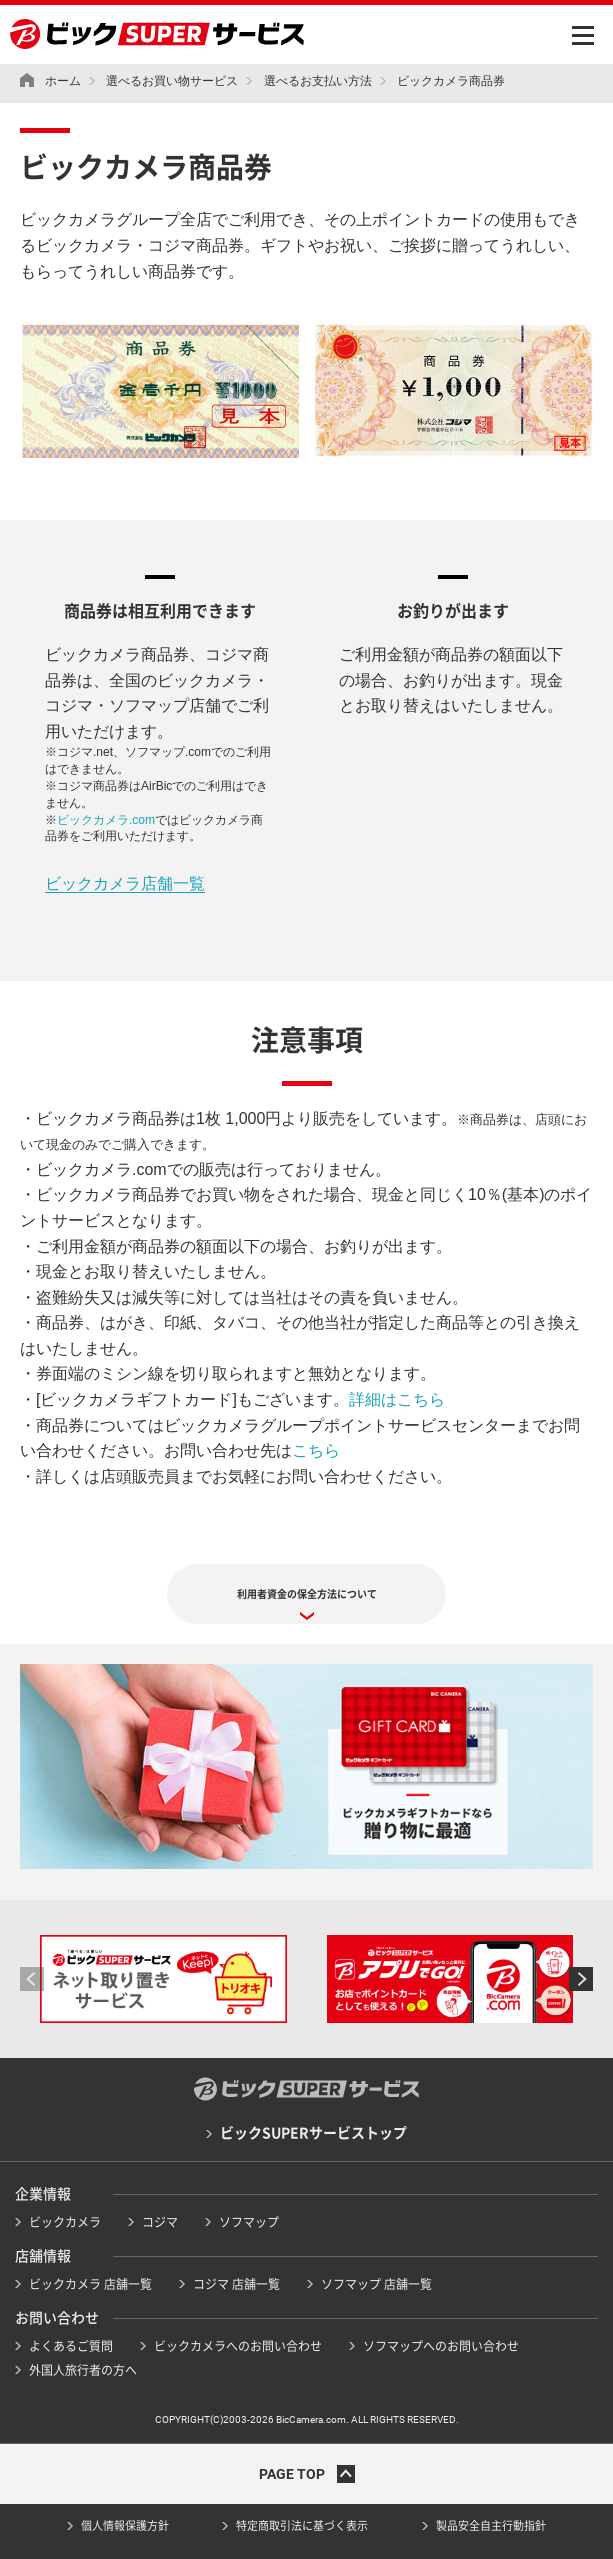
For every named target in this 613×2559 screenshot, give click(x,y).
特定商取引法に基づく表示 (302, 2525)
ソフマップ (249, 2222)
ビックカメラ (65, 2222)
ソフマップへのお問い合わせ (441, 2346)
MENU (583, 35)
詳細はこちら (397, 1399)
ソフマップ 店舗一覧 (376, 2284)
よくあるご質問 (71, 2346)
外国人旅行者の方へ (83, 2370)
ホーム (63, 81)
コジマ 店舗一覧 (236, 2284)
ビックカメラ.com (106, 820)
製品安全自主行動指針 (491, 2525)
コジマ (160, 2222)
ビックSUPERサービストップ (313, 2133)
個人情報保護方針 (125, 2525)
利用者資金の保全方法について (307, 1594)
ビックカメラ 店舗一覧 (90, 2284)
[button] (32, 1979)
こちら (316, 1450)
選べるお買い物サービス (172, 81)
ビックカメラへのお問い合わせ (238, 2346)
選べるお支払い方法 (318, 81)
